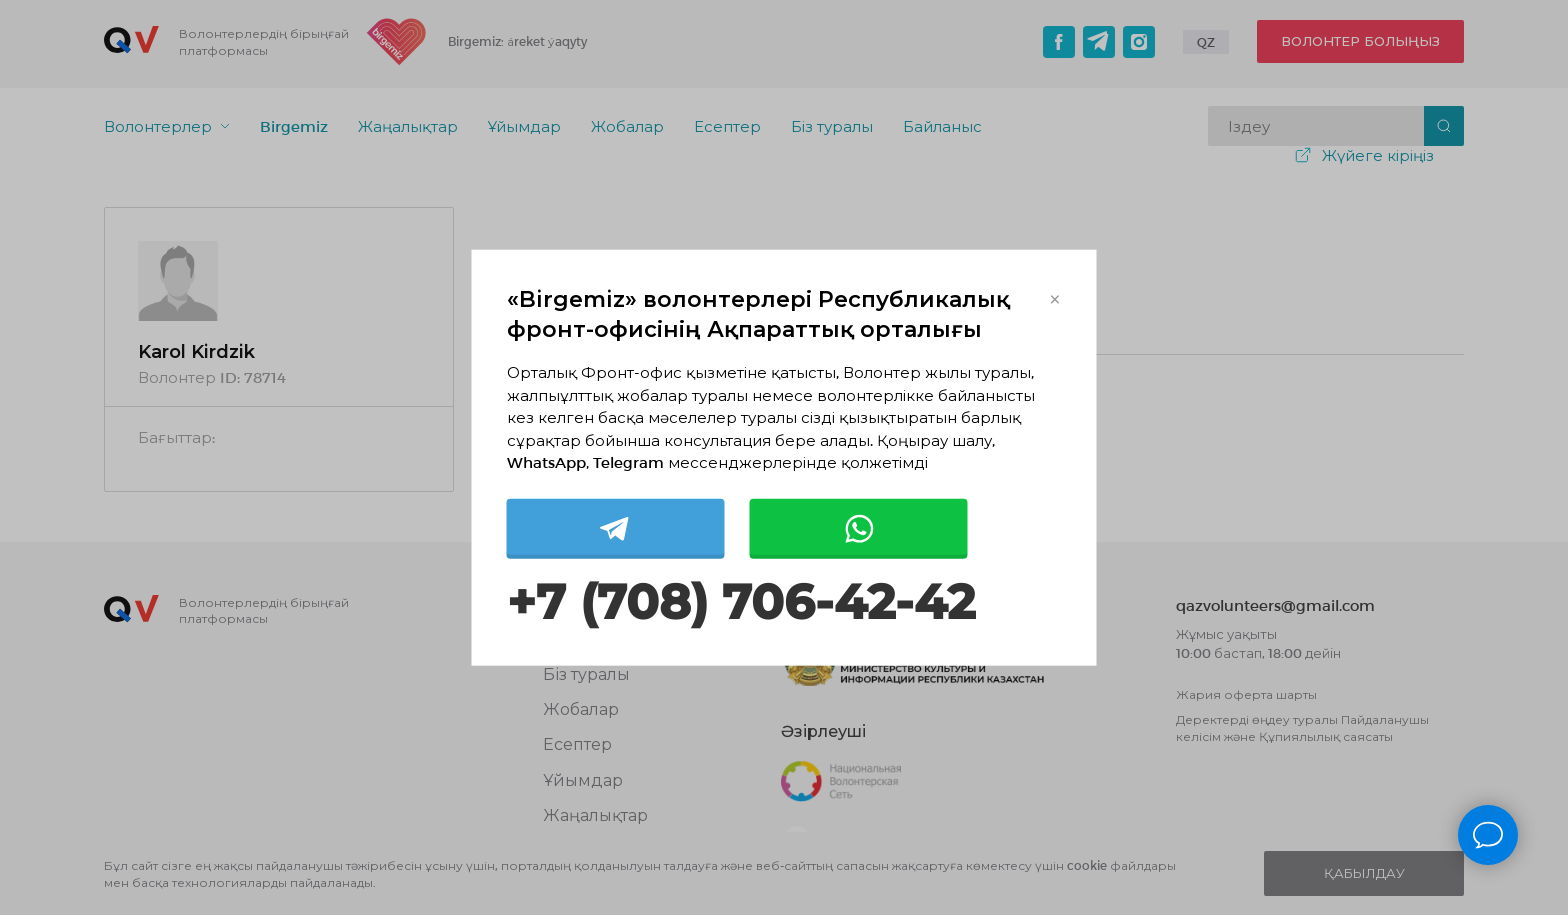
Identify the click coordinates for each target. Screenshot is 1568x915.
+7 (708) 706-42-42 (741, 601)
